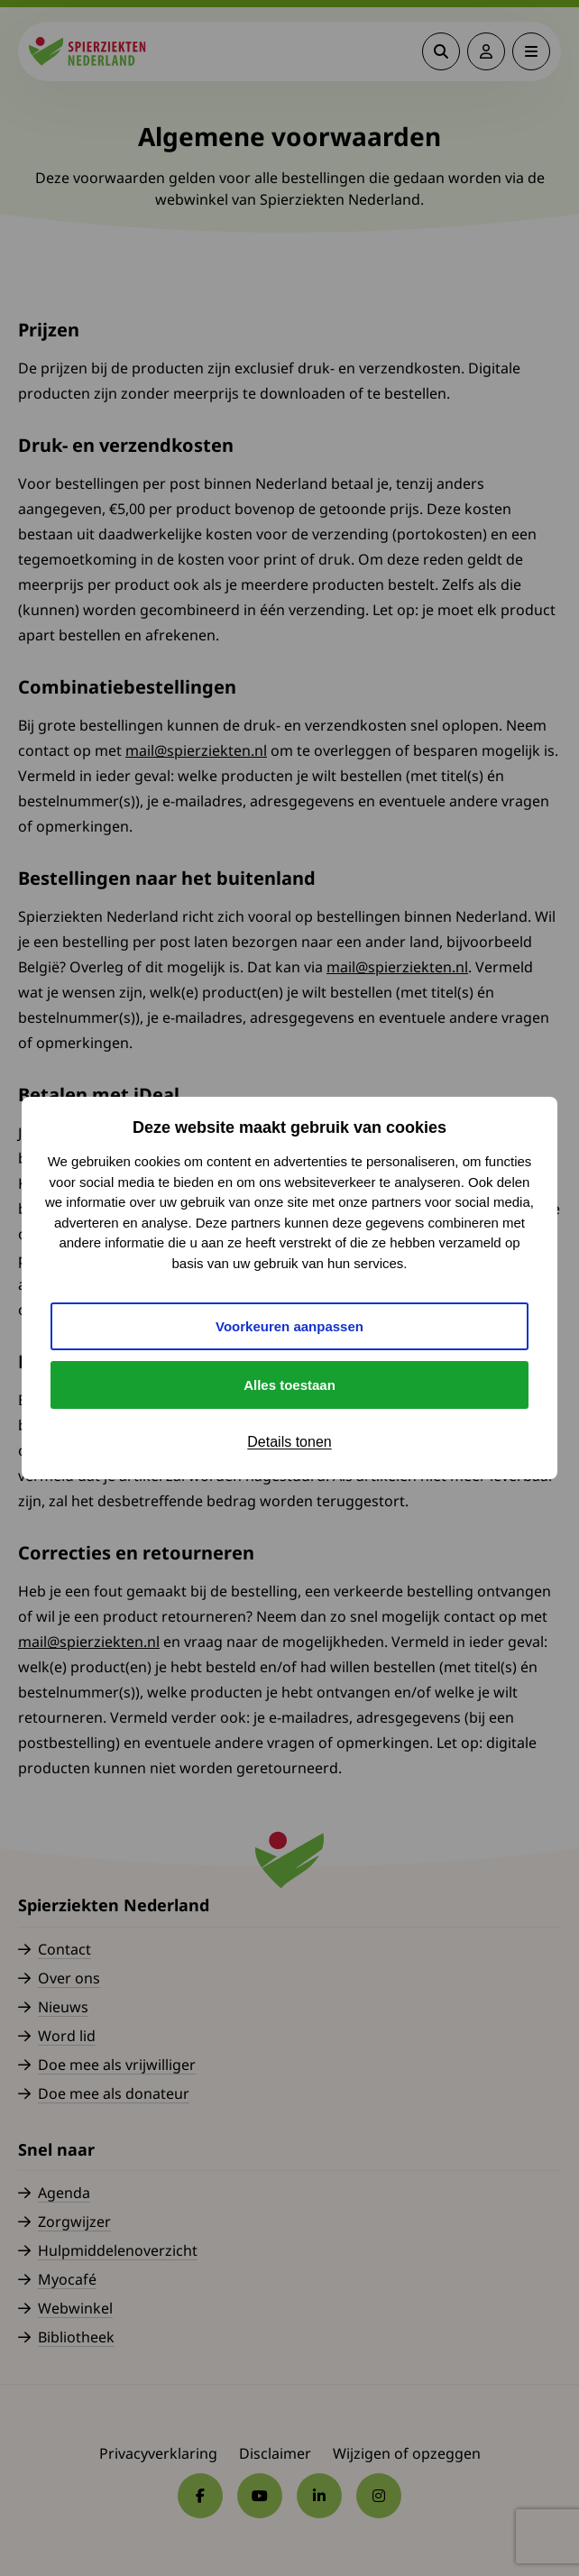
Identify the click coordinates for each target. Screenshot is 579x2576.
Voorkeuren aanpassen (289, 1326)
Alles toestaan (289, 1385)
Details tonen (289, 1441)
